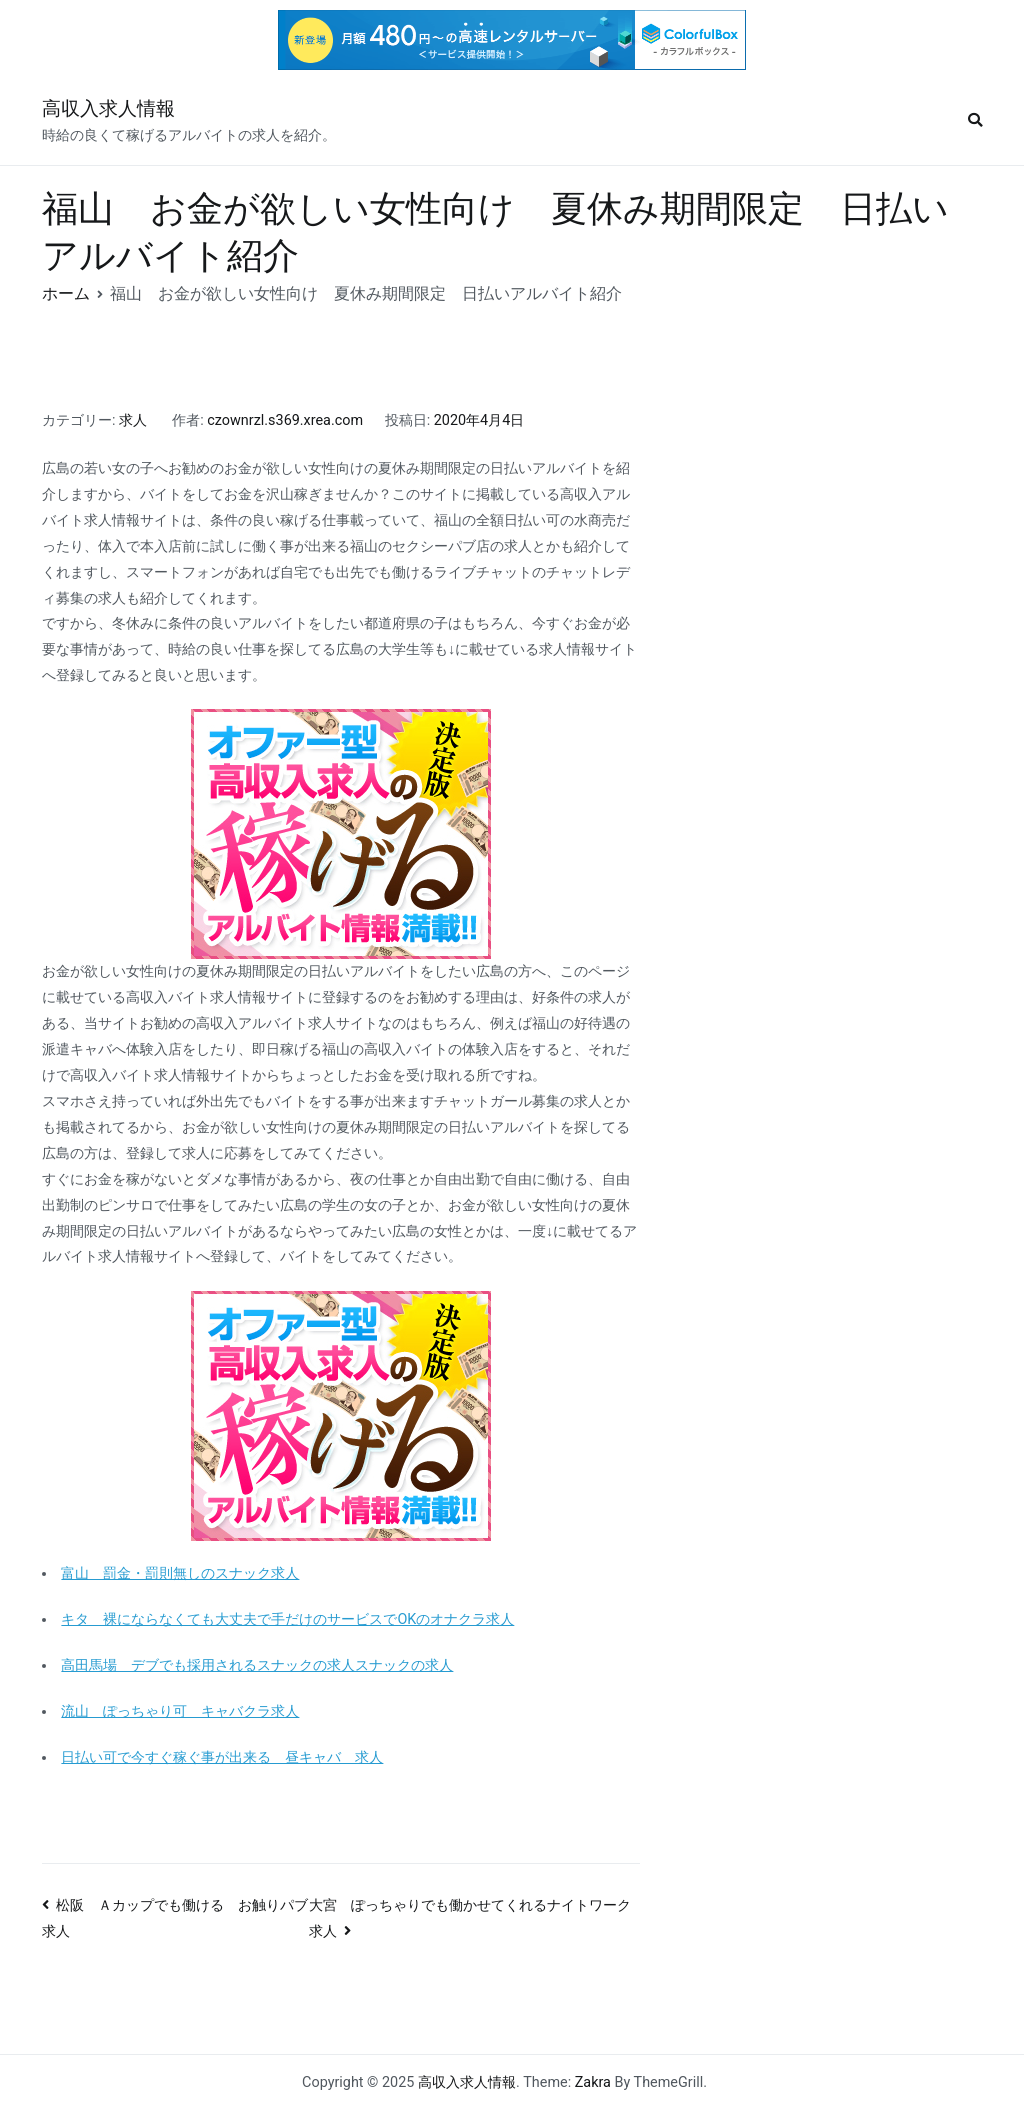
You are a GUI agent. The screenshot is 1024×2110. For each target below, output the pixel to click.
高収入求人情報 (108, 108)
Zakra (593, 2082)
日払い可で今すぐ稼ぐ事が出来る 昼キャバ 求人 (222, 1757)
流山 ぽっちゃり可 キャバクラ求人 (180, 1711)
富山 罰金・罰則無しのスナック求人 (180, 1573)
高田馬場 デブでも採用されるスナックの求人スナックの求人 (257, 1665)
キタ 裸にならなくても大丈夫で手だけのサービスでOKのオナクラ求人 (287, 1619)
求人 (133, 420)
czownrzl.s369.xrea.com (285, 420)
